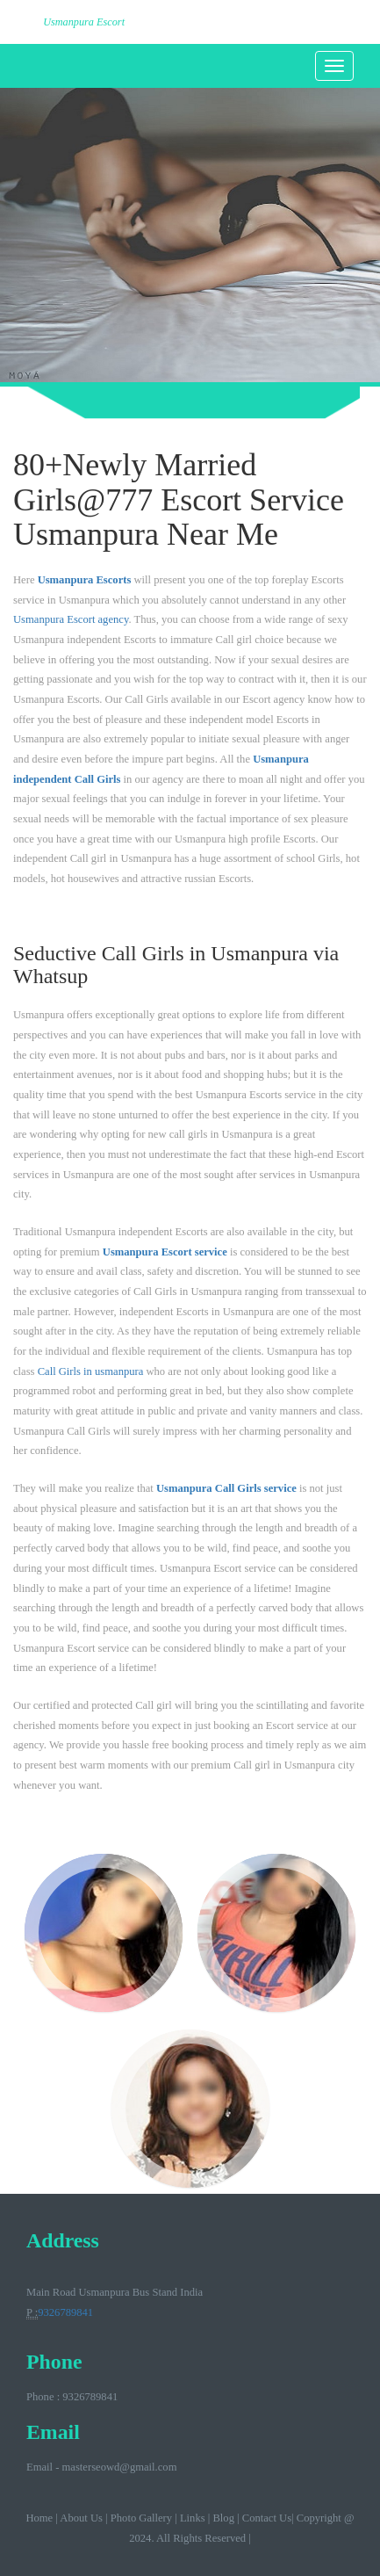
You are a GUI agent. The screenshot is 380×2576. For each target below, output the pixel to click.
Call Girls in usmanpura (91, 1371)
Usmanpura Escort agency (70, 619)
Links (192, 2518)
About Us (81, 2518)
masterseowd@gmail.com (119, 2467)
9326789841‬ (65, 2312)
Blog (223, 2518)
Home (39, 2518)
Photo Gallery (141, 2518)
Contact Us (266, 2518)
